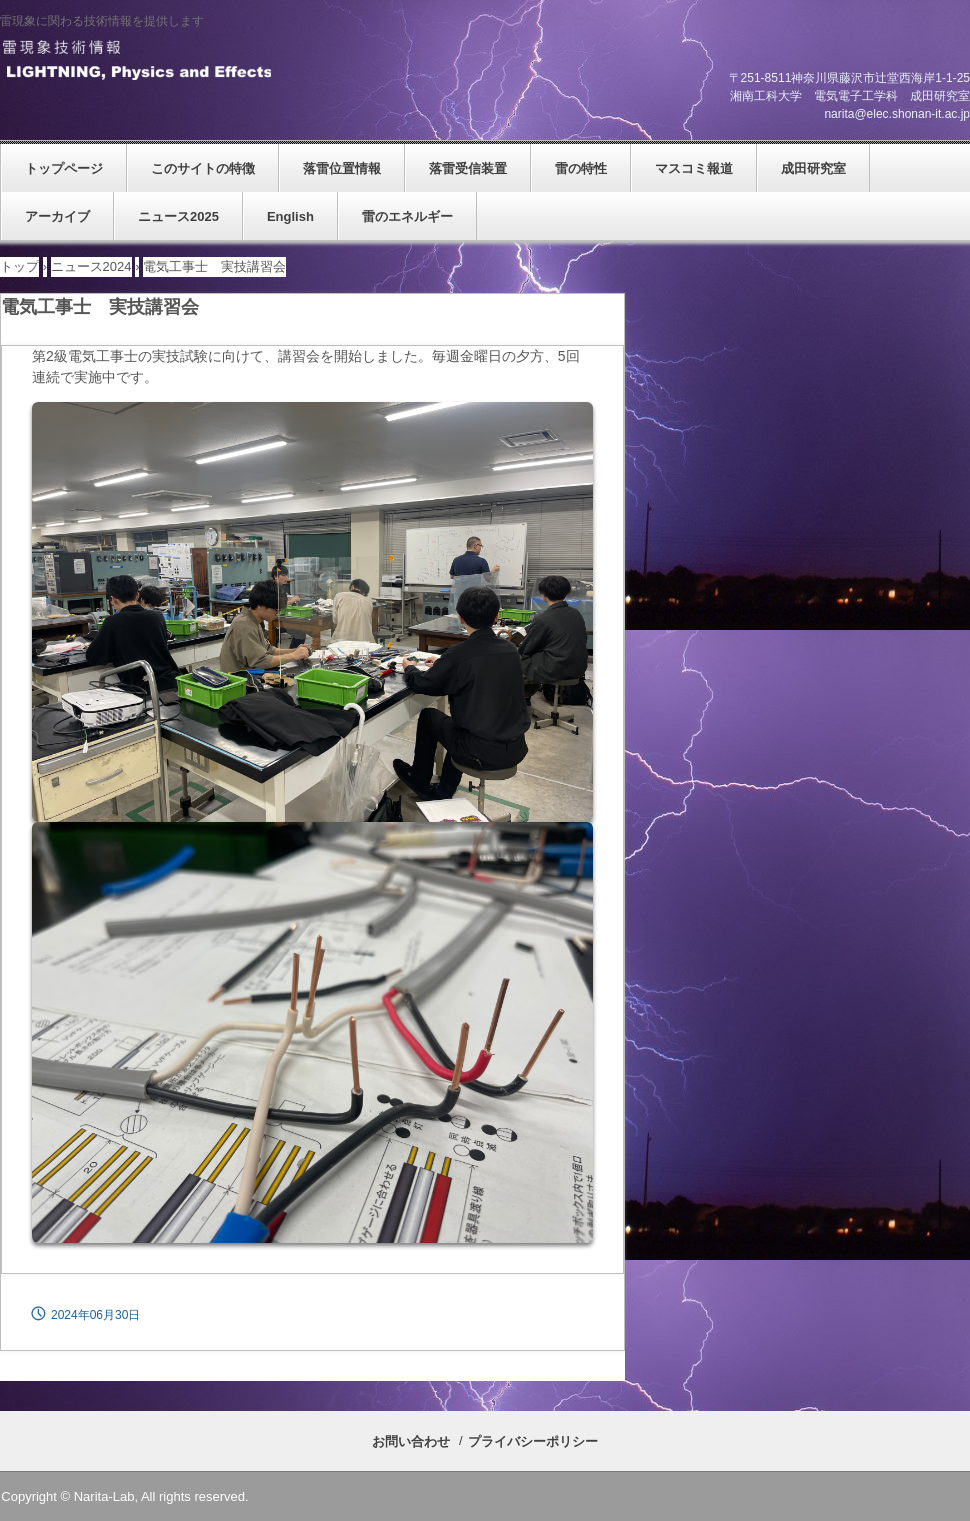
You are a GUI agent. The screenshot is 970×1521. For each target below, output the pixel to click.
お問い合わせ (411, 1441)
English (290, 216)
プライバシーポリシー (533, 1441)
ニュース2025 (178, 216)
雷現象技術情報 (135, 61)
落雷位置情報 (342, 168)
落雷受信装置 (468, 168)
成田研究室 (813, 168)
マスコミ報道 (694, 168)
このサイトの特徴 (203, 168)
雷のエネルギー (407, 216)
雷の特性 (581, 168)
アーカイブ (57, 216)
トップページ (64, 168)
